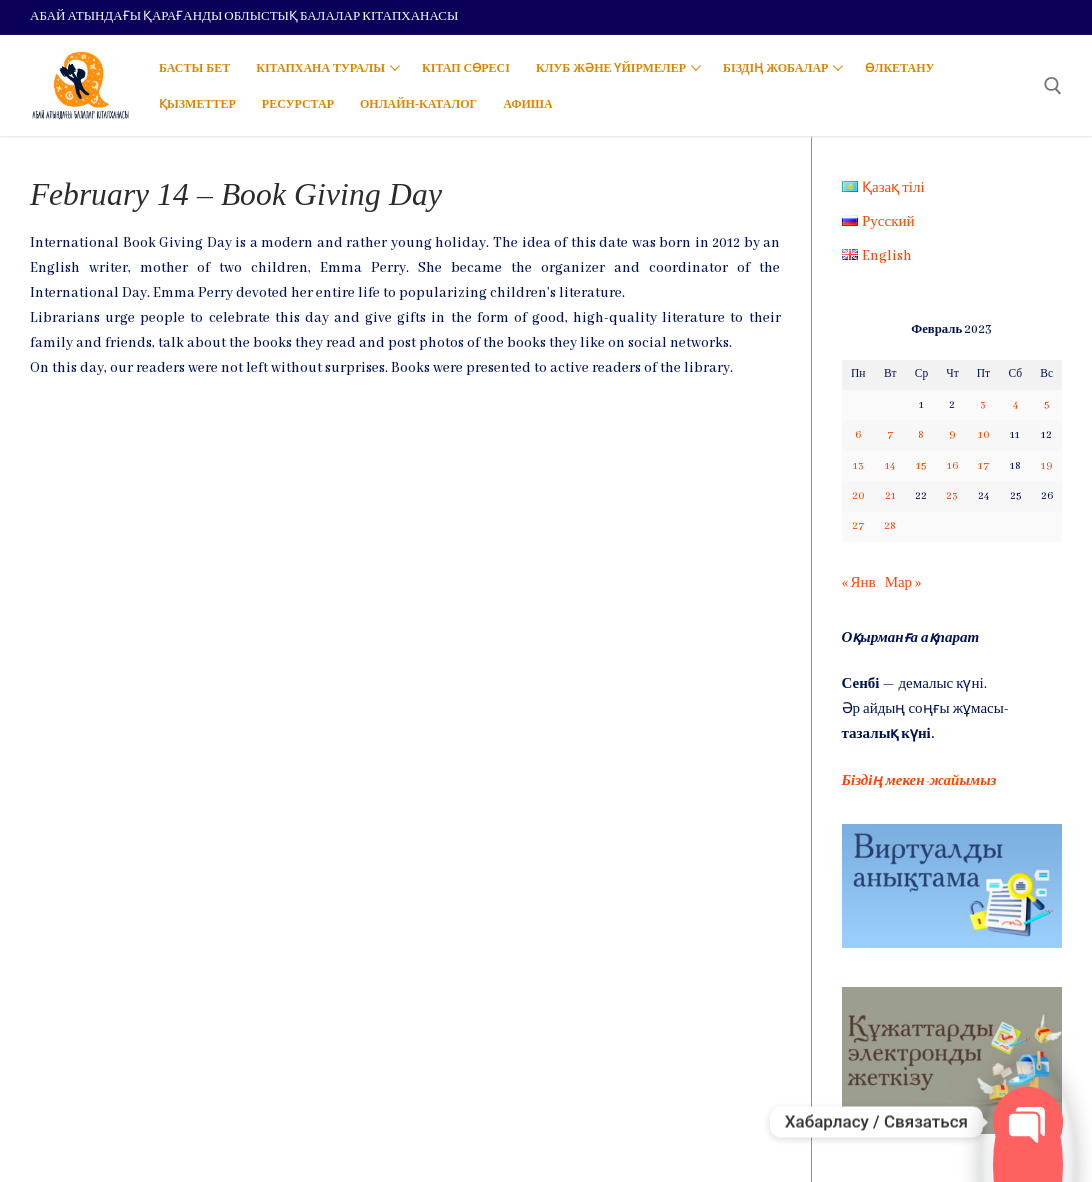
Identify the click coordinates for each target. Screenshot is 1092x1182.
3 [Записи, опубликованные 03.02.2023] (983, 405)
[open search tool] (1053, 86)
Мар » (903, 583)
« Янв (859, 583)
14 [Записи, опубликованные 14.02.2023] (890, 466)
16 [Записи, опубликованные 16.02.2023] (952, 466)
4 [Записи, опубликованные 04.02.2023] (1015, 405)
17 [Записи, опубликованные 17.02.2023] (983, 466)
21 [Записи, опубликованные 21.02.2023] (890, 496)
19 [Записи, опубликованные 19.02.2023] (1046, 466)
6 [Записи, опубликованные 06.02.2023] (858, 435)
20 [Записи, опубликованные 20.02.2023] (858, 496)
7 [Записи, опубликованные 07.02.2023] (890, 435)
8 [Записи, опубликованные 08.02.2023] (921, 435)
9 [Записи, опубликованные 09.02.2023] (952, 435)
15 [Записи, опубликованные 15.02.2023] (921, 466)
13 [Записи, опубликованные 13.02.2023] (858, 466)
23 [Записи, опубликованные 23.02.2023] (952, 496)
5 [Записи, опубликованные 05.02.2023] (1046, 405)
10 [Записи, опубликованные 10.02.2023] (983, 435)
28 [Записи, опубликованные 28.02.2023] (890, 526)
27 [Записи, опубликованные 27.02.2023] (858, 526)
